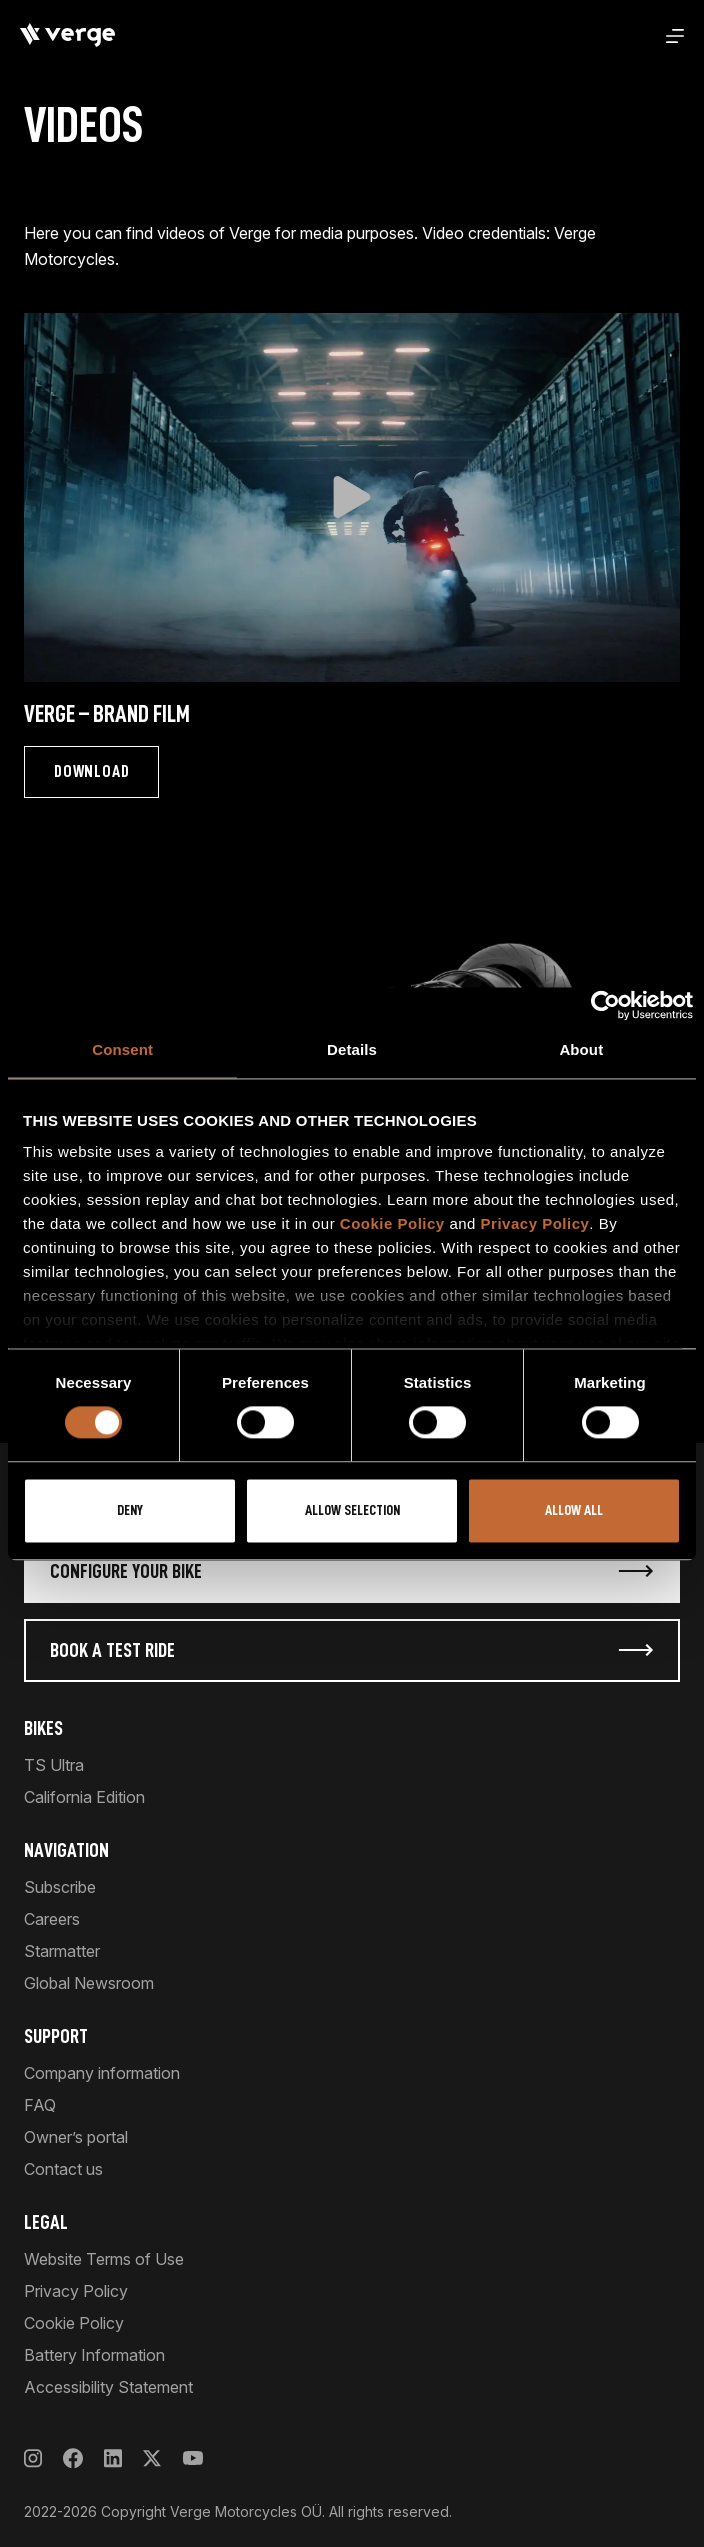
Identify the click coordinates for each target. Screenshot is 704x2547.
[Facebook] (73, 2458)
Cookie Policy (392, 1223)
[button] (352, 497)
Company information (102, 2073)
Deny (130, 1510)
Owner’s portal (76, 2137)
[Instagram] (33, 2458)
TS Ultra (54, 1765)
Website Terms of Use (104, 2259)
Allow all (574, 1510)
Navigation (66, 1850)
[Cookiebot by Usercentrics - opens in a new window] (605, 1005)
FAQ (40, 2105)
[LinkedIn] (113, 2458)
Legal (46, 2222)
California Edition (84, 1797)
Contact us (63, 2169)
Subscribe (60, 1887)
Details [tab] (352, 1049)
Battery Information (94, 2355)
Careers (52, 1919)
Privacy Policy (535, 1223)
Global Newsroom (89, 1983)
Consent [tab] (122, 1049)
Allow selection (352, 1510)
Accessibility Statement (108, 2387)
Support (56, 2036)
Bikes (43, 1728)
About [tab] (581, 1049)
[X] (152, 2458)
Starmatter (62, 1951)
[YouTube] (192, 2458)
